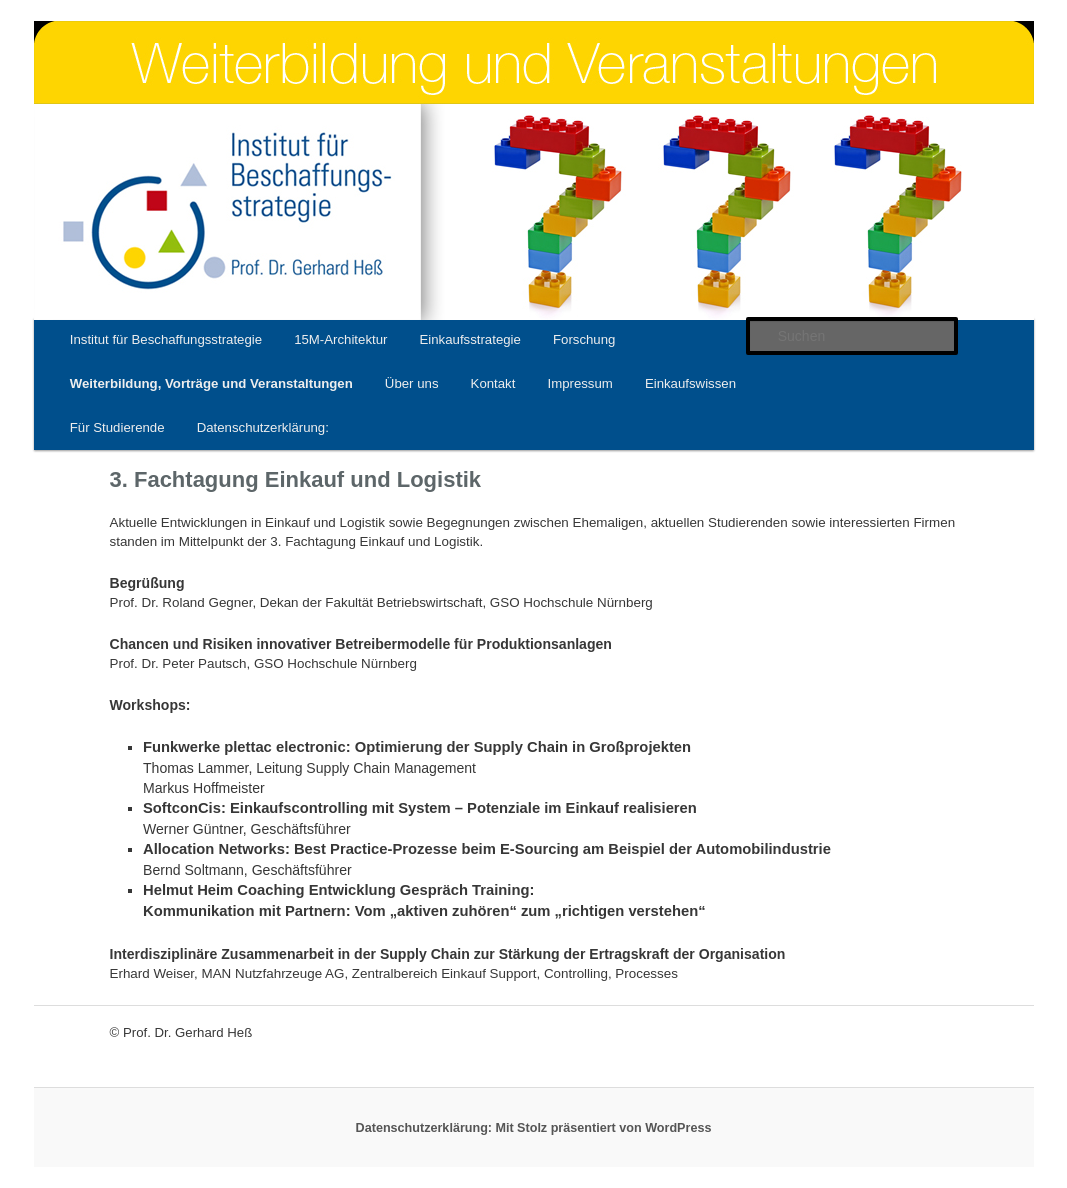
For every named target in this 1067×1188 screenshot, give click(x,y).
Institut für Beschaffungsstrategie (166, 339)
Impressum (579, 383)
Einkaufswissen (690, 383)
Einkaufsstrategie (469, 339)
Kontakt (493, 383)
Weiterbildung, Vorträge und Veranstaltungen (211, 383)
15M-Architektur (340, 339)
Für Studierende (117, 427)
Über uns (412, 383)
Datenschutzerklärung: (263, 427)
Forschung (584, 339)
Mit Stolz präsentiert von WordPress (603, 1128)
